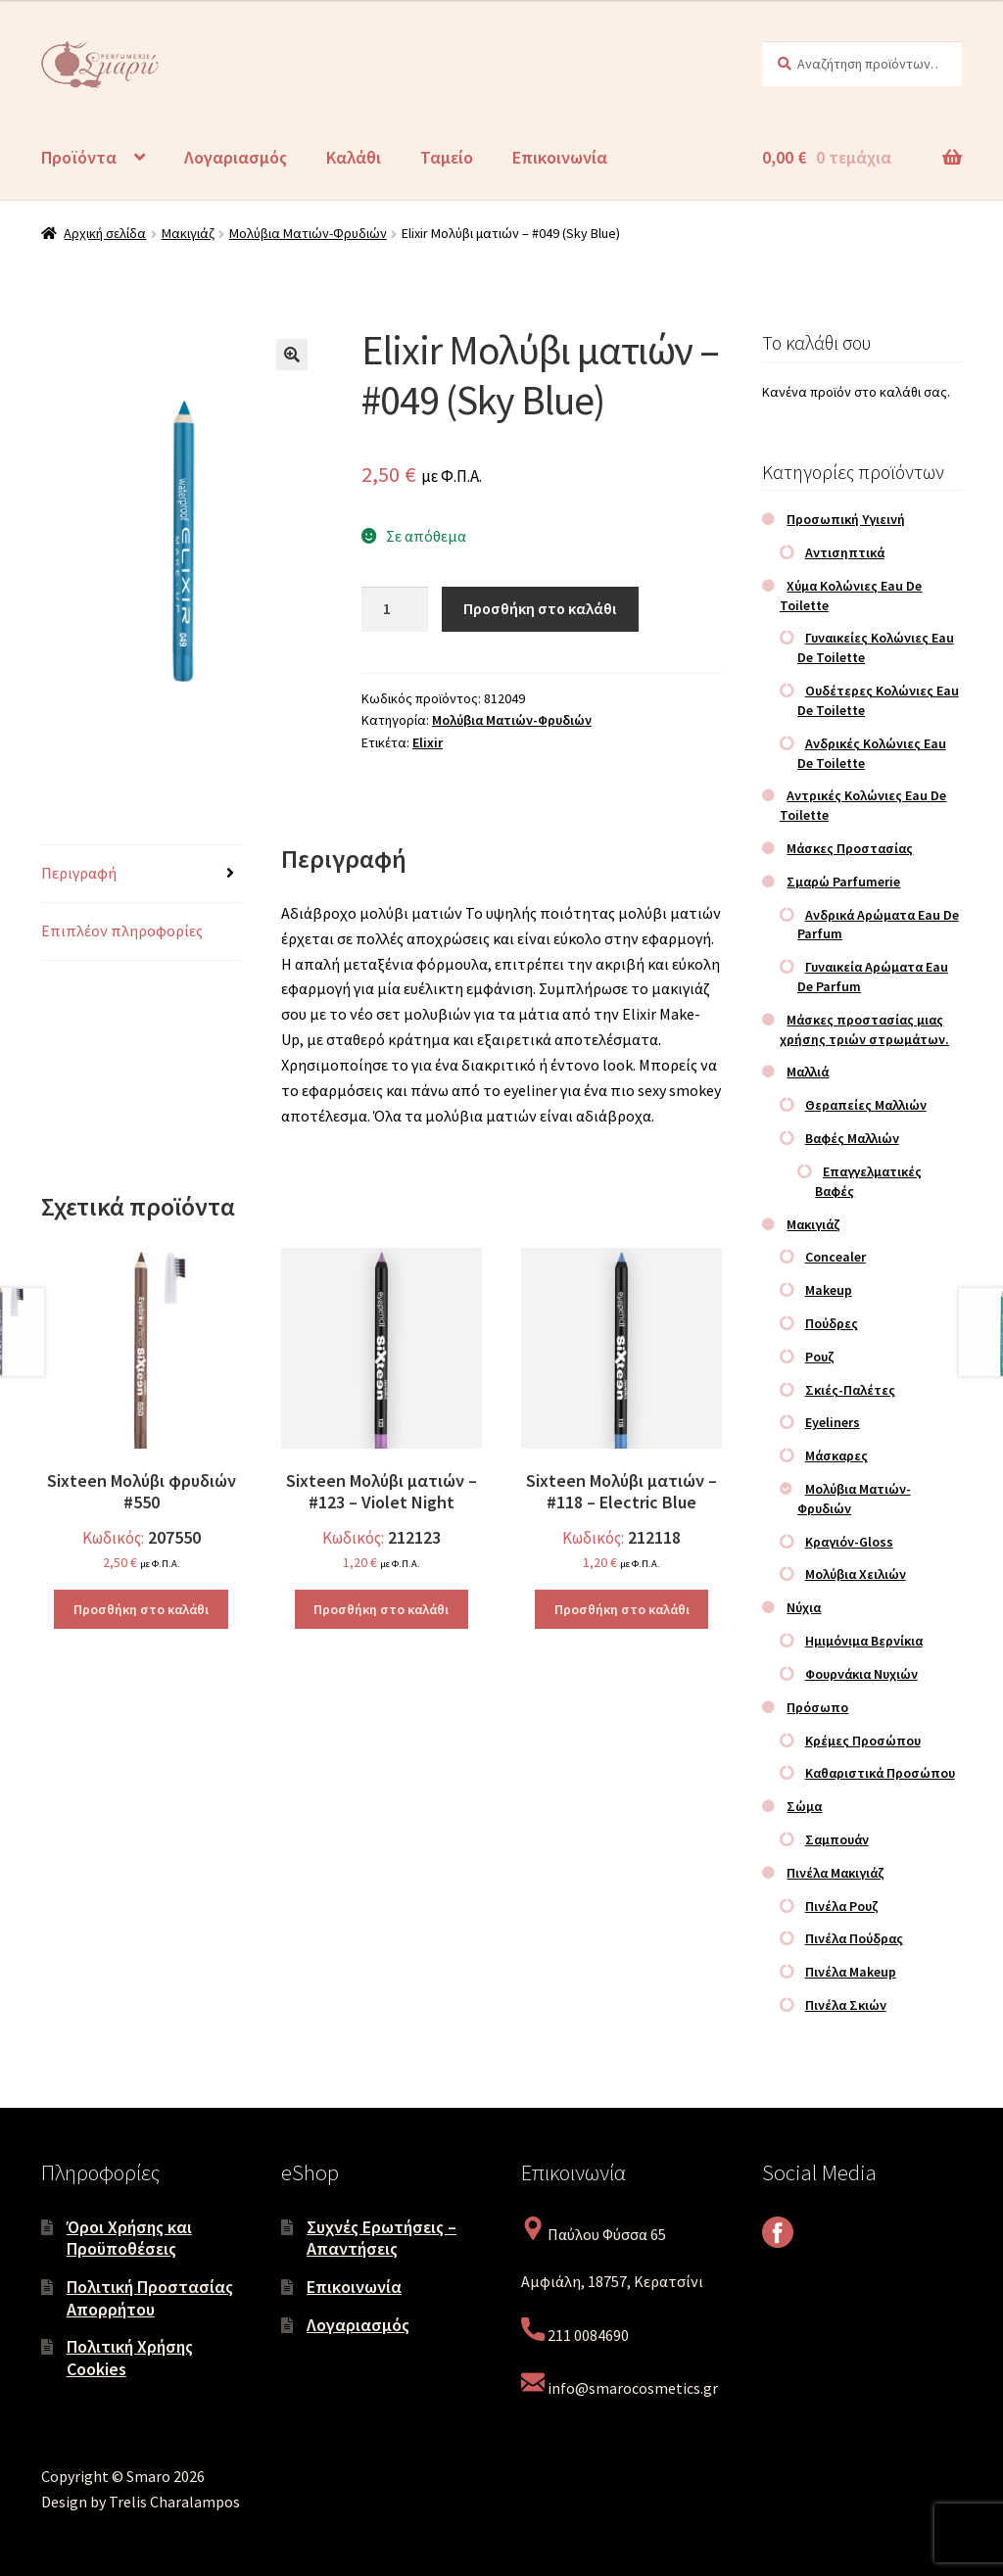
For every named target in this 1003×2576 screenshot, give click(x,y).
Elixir (427, 742)
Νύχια (804, 1607)
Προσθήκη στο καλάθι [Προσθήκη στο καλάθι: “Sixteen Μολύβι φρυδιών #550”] (141, 1609)
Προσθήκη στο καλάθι (539, 608)
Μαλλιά (808, 1071)
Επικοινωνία (559, 157)
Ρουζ (820, 1356)
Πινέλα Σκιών (845, 2005)
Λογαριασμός (235, 157)
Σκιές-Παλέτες (850, 1390)
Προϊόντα (79, 157)
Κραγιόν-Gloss (849, 1541)
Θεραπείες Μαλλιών (866, 1105)
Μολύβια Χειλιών (855, 1574)
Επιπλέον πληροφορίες (122, 930)
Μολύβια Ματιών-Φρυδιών (308, 233)
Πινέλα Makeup (850, 1971)
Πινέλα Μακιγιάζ (835, 1873)
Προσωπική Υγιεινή (846, 519)
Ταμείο (446, 157)
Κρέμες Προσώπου (863, 1740)
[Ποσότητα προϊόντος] (394, 609)
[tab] (141, 874)
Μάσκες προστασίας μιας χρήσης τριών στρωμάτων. (864, 1029)
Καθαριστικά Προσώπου (880, 1773)
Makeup (828, 1290)
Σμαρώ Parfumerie (843, 881)
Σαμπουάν (837, 1839)
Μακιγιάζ (188, 233)
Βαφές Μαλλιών (852, 1138)
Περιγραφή (79, 873)
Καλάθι (353, 157)
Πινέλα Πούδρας (854, 1938)
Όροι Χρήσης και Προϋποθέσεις (129, 2238)
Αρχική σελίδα (105, 233)
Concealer (835, 1256)
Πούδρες (831, 1323)
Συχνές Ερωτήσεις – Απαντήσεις (381, 2238)
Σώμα (804, 1806)
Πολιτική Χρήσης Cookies (130, 2357)
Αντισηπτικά (844, 552)
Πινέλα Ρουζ (842, 1906)
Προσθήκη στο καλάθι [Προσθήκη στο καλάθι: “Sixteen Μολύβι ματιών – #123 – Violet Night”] (381, 1609)
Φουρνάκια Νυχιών (861, 1674)
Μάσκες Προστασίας (850, 848)
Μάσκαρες (836, 1455)
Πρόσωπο (817, 1707)
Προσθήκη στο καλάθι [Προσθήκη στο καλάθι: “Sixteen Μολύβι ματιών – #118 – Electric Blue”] (622, 1609)
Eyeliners (832, 1422)
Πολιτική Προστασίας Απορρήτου (150, 2297)
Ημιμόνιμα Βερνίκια (864, 1640)
